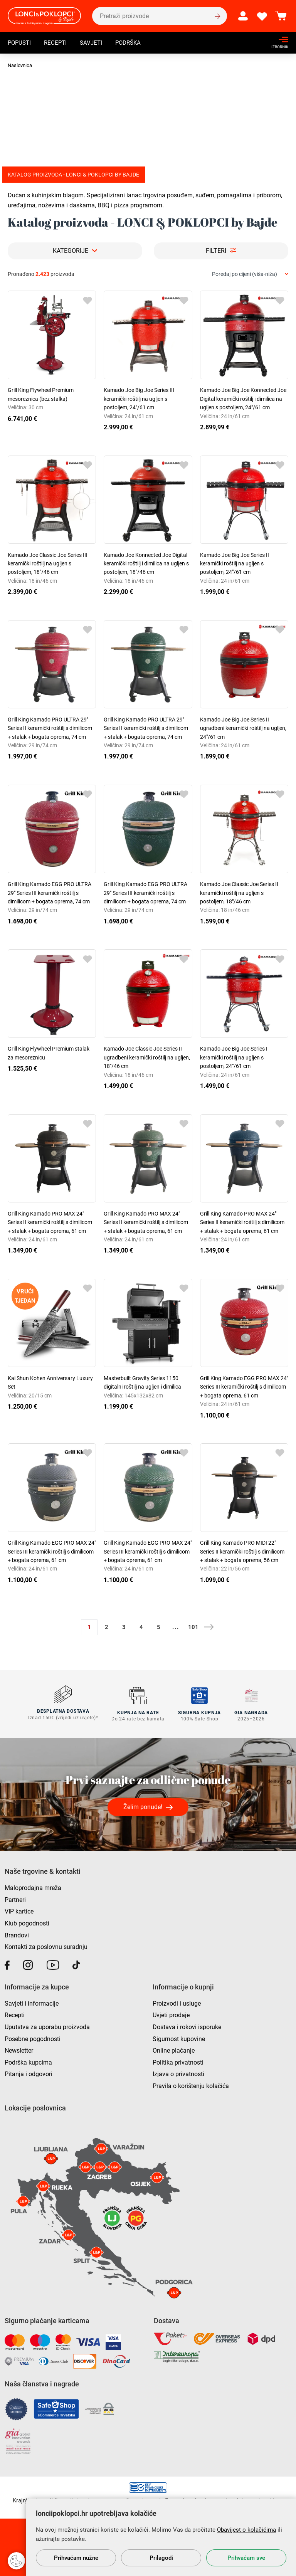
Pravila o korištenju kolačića (191, 2084)
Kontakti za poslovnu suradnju (46, 1945)
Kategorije (70, 250)
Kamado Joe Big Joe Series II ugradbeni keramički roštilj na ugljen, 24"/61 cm (243, 728)
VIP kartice (19, 1910)
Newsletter (19, 2049)
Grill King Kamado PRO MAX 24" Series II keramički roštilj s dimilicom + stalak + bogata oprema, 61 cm (50, 1222)
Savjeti (94, 43)
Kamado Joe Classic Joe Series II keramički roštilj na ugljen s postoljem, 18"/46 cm (239, 893)
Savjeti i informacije (32, 2002)
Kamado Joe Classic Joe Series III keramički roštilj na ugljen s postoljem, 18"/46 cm (47, 563)
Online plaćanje (174, 2049)
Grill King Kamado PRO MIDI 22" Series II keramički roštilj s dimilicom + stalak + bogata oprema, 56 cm (242, 1551)
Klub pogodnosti (27, 1922)
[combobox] (250, 274)
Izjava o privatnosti (178, 2073)
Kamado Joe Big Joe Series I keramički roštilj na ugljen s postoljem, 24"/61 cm (233, 1057)
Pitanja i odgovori (28, 2073)
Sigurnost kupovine (179, 2037)
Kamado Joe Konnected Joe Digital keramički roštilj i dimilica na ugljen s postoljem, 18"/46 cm (146, 563)
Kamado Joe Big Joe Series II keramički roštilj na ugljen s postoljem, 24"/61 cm (234, 563)
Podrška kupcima (28, 2061)
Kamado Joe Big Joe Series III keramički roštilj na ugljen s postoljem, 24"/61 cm (139, 398)
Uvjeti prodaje (171, 2014)
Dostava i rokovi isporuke (187, 2026)
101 (193, 1627)
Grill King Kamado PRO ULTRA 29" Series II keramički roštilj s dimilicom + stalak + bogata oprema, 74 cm (50, 728)
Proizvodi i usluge (177, 2002)
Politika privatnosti (178, 2061)
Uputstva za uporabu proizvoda (47, 2026)
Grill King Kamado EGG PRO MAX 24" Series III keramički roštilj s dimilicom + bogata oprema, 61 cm (244, 1387)
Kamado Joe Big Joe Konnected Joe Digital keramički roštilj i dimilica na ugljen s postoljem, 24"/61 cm (243, 398)
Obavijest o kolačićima (246, 2529)
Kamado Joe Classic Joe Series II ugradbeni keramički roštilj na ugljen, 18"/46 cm (147, 1057)
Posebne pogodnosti (33, 2037)
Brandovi (17, 1933)
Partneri (15, 1898)
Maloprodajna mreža (33, 1886)
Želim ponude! (142, 1805)
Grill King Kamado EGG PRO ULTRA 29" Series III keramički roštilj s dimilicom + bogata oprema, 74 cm (49, 893)
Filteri (216, 250)
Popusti (20, 43)
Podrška (133, 43)
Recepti (58, 43)
